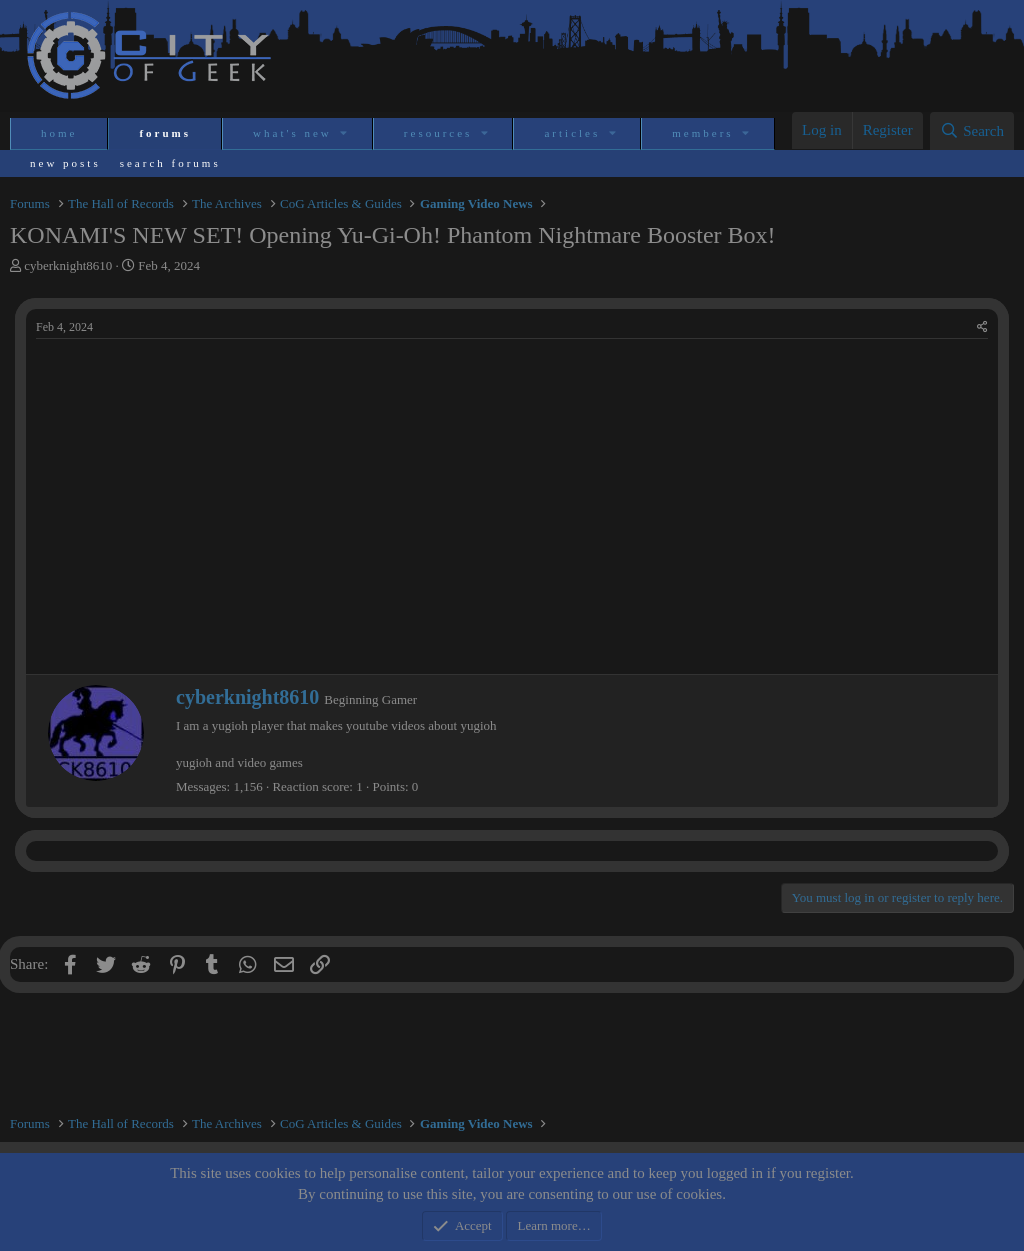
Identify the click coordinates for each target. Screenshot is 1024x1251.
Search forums (170, 163)
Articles (572, 133)
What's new (292, 133)
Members (702, 133)
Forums (165, 133)
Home (59, 133)
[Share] (982, 327)
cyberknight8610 (68, 265)
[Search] (972, 131)
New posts (65, 163)
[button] (345, 133)
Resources (438, 133)
